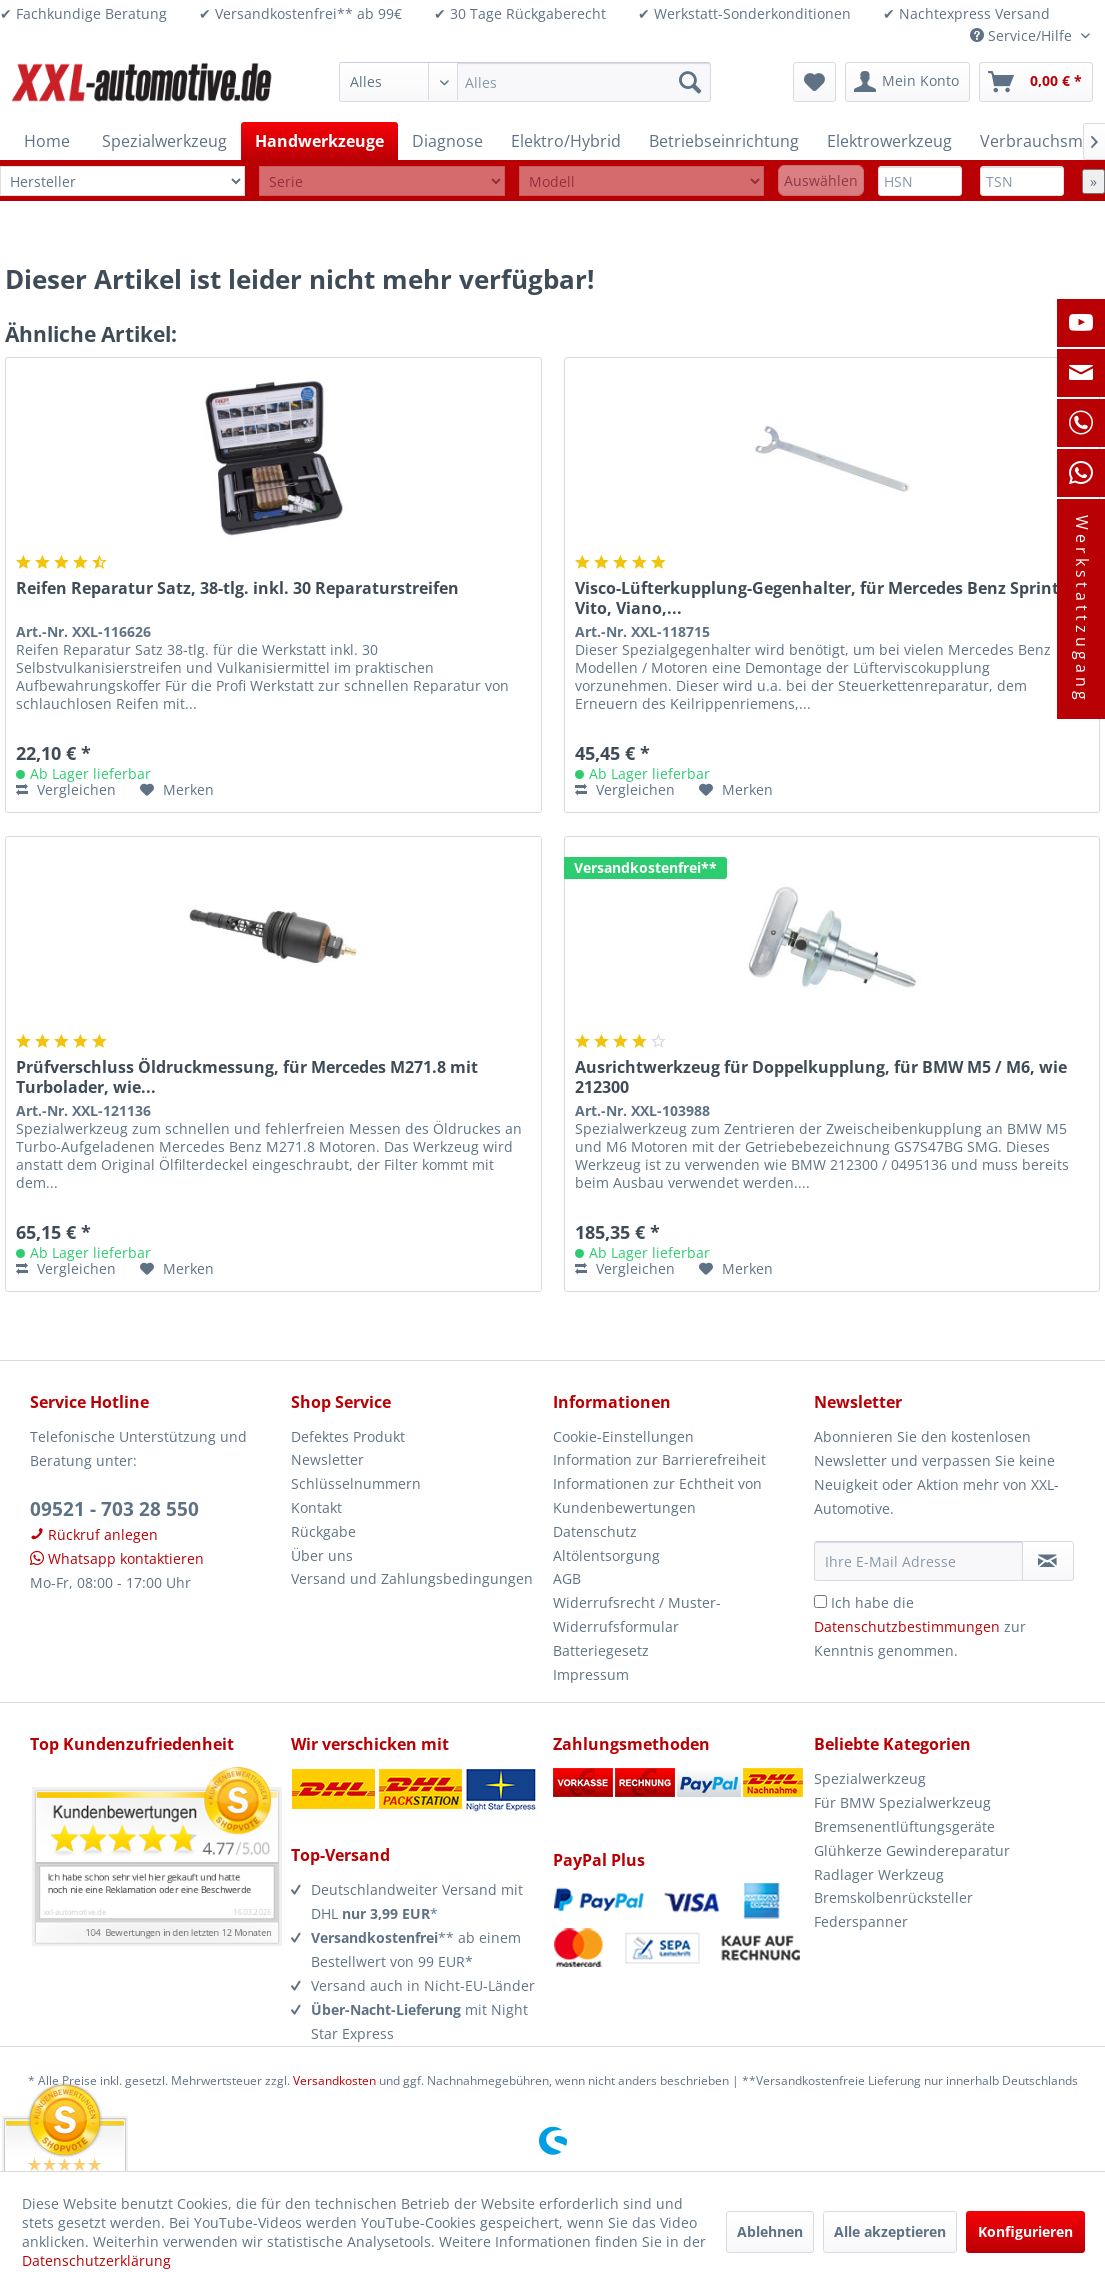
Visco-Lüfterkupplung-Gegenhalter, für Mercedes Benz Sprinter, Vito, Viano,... (827, 598)
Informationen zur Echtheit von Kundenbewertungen (657, 1495)
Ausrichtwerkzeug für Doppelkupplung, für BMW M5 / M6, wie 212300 (821, 1077)
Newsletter (327, 1459)
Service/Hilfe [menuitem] (1023, 35)
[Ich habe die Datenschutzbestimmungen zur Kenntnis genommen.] (820, 1601)
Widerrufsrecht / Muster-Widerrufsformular (637, 1614)
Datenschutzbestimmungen (907, 1626)
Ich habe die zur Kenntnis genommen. (920, 1626)
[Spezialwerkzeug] (164, 141)
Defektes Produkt (348, 1436)
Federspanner (861, 1921)
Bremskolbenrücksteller (893, 1897)
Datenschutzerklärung (96, 2260)
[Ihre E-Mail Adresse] (918, 1561)
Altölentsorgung (606, 1555)
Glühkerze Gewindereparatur (912, 1850)
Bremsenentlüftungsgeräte (904, 1826)
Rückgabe (323, 1531)
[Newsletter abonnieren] (1048, 1561)
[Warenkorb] (1036, 82)
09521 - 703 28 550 (114, 1509)
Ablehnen (770, 2231)
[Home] (47, 141)
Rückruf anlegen (94, 1534)
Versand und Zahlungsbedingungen (412, 1578)
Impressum (591, 1674)
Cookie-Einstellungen (623, 1436)
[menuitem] (524, 82)
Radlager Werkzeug (879, 1874)
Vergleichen (66, 789)
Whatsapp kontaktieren (117, 1558)
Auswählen (821, 180)
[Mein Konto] (907, 82)
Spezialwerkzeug (870, 1778)
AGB (567, 1578)
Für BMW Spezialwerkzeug (902, 1802)
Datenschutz (595, 1531)
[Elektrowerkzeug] (889, 141)
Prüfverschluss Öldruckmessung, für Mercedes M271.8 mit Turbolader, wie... (247, 1077)
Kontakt (316, 1507)
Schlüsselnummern (356, 1483)
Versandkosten (334, 2080)
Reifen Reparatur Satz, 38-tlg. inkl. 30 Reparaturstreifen (237, 588)
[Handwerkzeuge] (319, 141)
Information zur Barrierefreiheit (659, 1459)
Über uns (322, 1555)
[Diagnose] (447, 141)
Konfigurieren (1025, 2231)
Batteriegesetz (601, 1650)
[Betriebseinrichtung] (724, 141)
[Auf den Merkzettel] (177, 790)
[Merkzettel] (814, 82)
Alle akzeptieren (890, 2231)
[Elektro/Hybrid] (566, 141)
